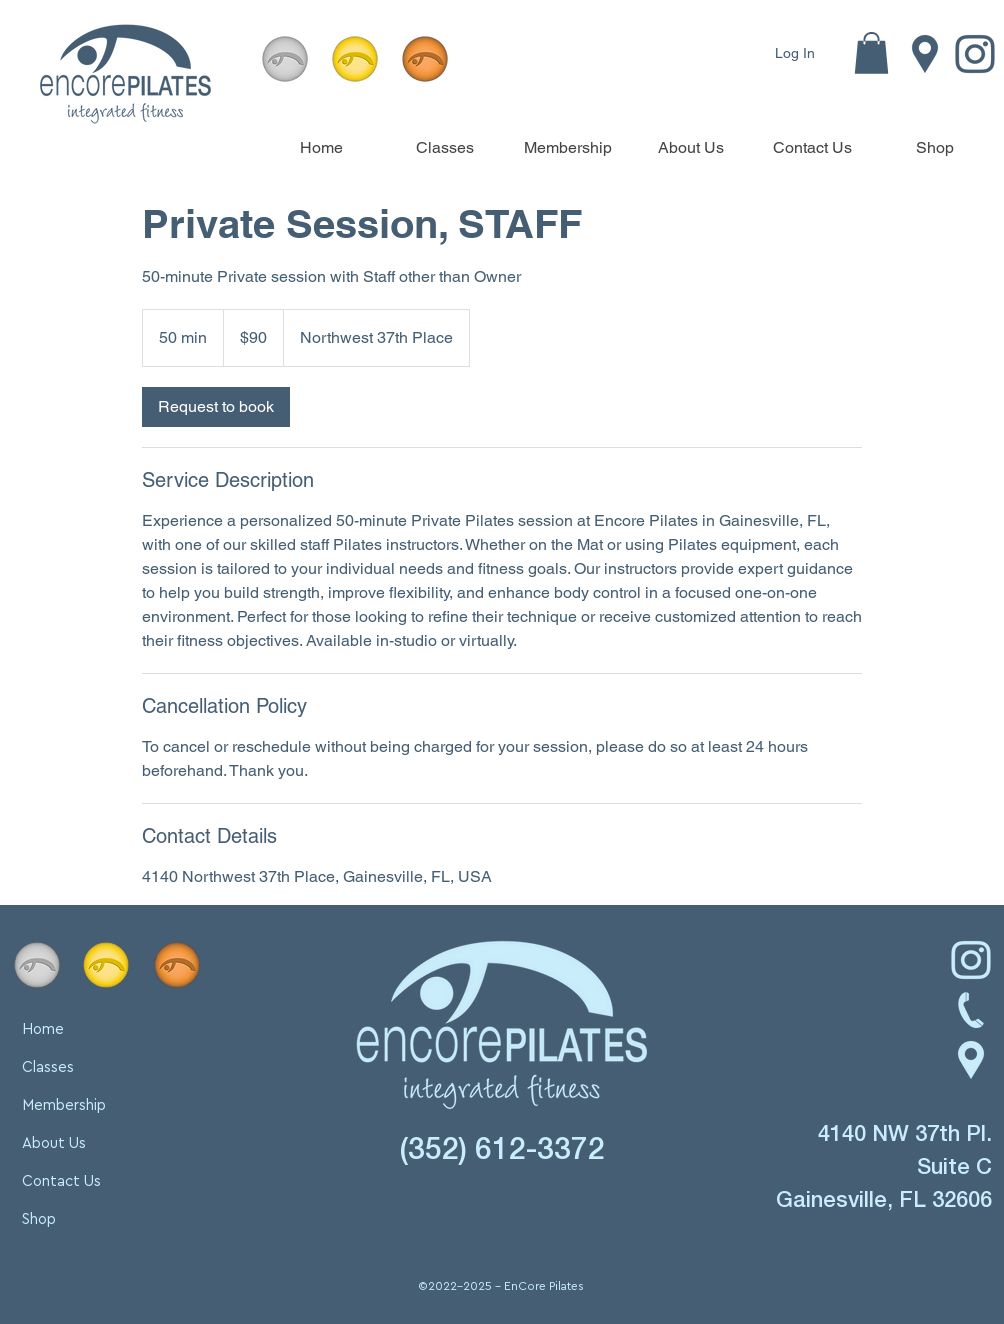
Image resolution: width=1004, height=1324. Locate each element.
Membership (64, 1105)
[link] (216, 407)
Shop (39, 1219)
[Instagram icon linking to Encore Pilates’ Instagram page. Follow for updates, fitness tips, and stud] (971, 960)
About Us (54, 1143)
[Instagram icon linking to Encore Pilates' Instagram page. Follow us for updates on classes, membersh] (975, 54)
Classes (48, 1067)
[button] (871, 53)
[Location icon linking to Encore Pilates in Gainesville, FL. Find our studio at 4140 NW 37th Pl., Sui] (925, 54)
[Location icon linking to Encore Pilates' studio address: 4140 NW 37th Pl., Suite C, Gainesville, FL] (971, 1060)
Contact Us (61, 1181)
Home (43, 1029)
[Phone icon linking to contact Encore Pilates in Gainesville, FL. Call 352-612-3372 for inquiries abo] (971, 1010)
